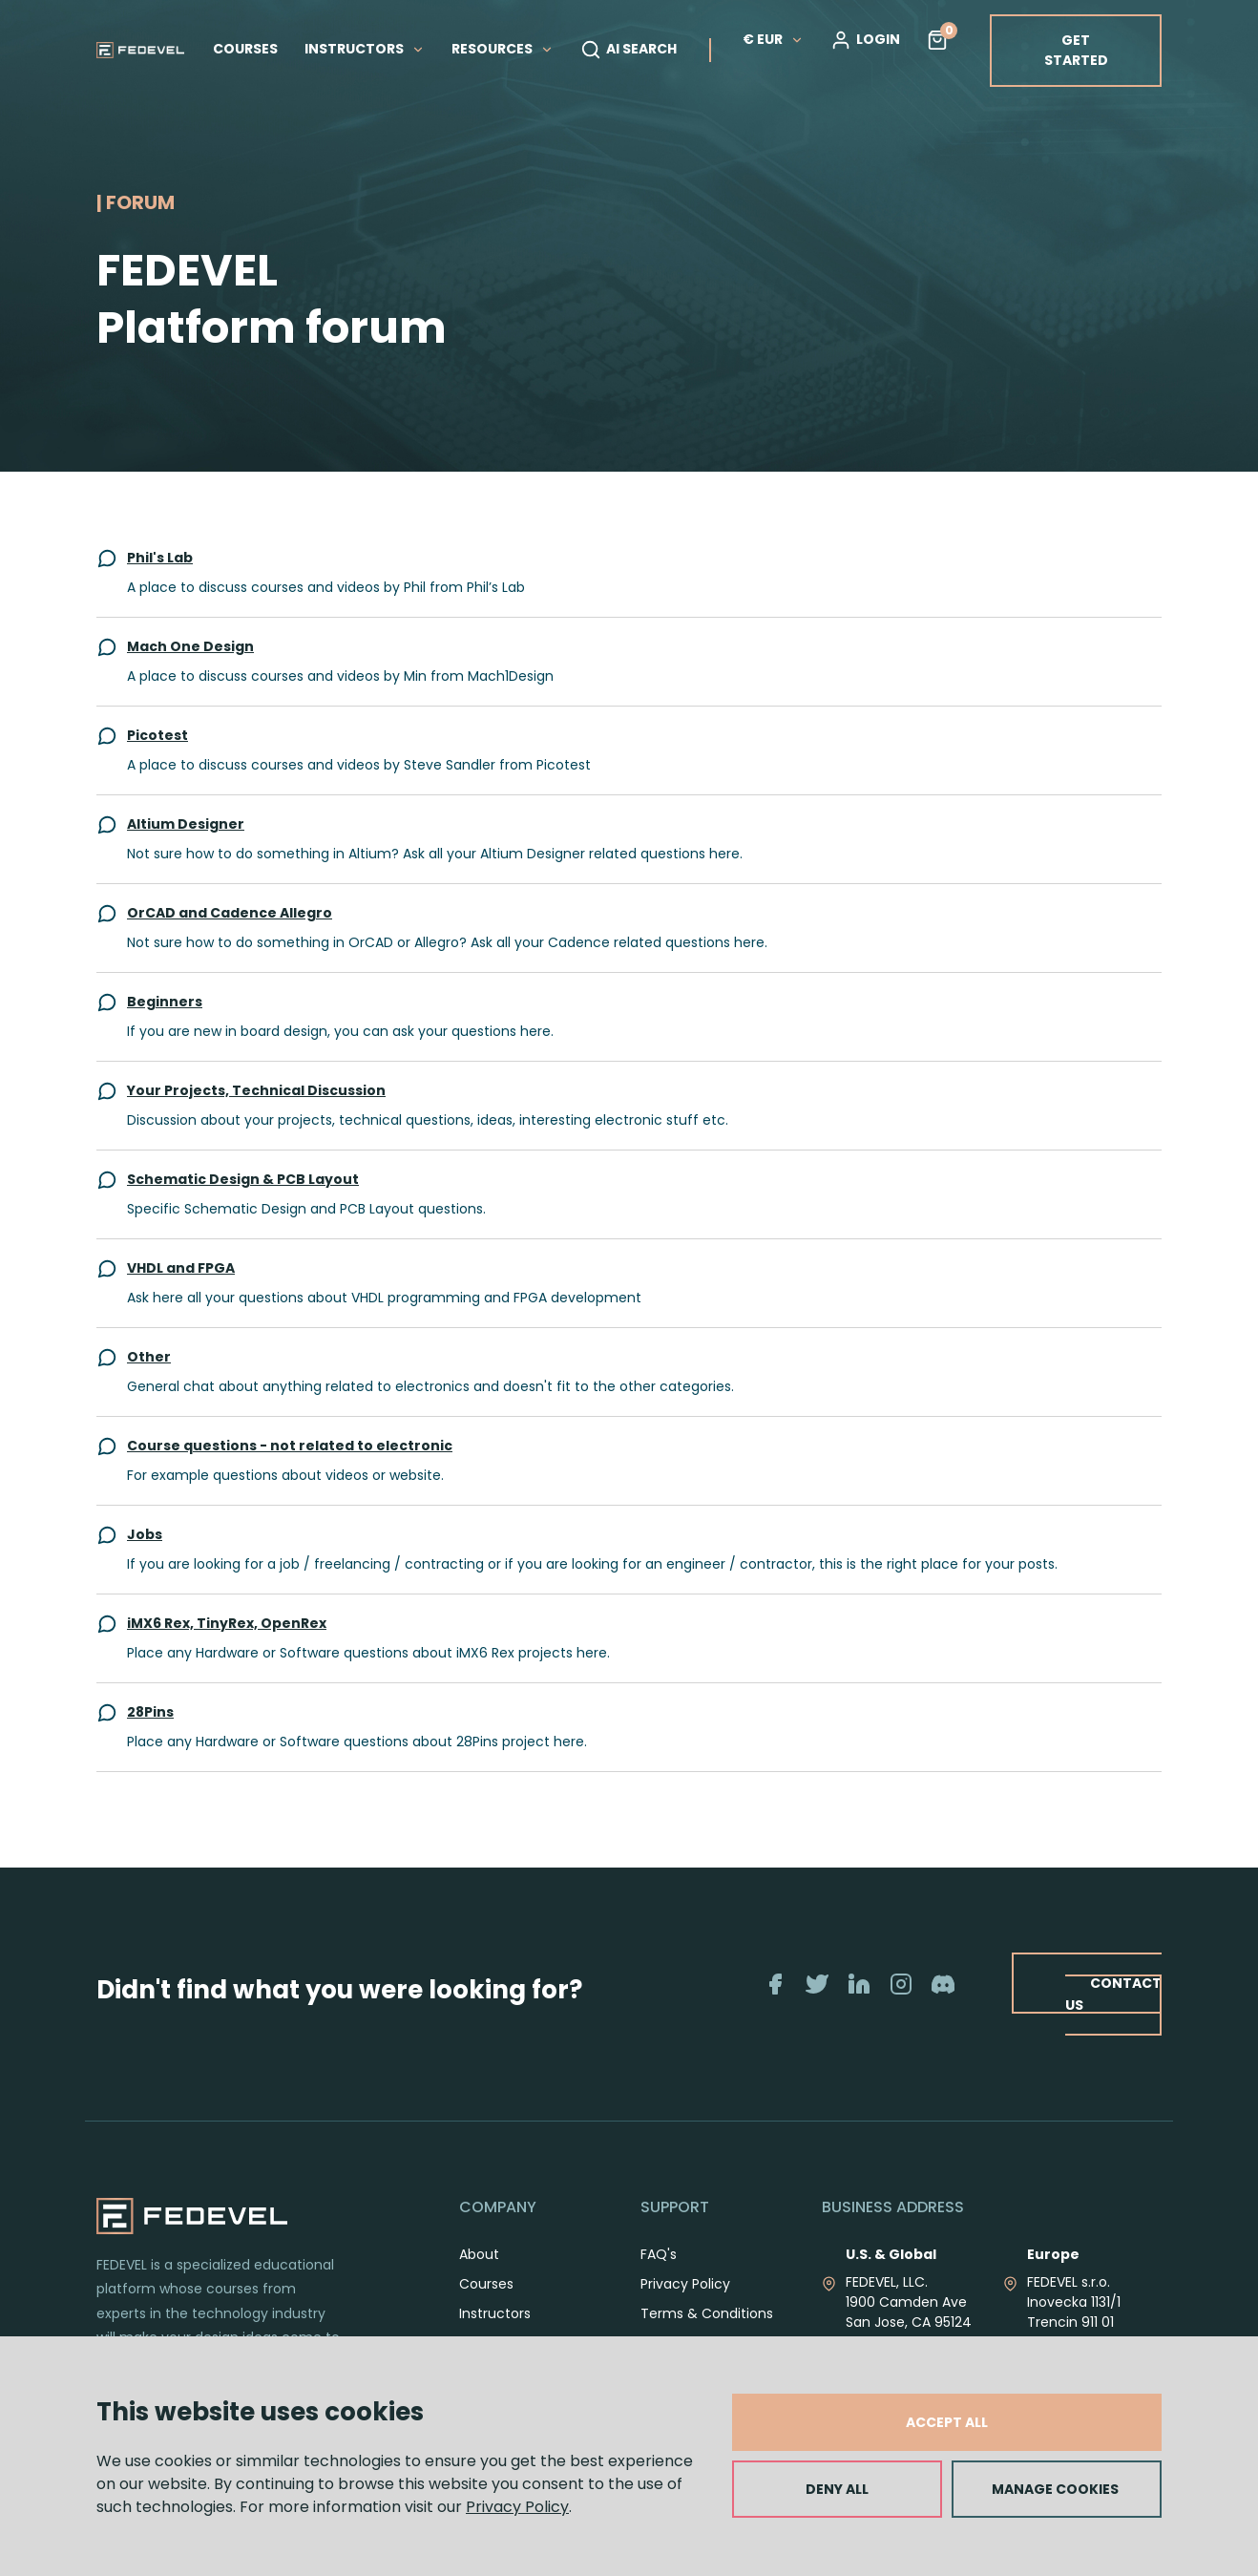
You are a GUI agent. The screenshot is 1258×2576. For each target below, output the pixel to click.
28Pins (150, 1711)
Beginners (164, 1001)
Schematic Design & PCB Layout (243, 1179)
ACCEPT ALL (947, 2422)
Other (149, 1356)
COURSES (245, 48)
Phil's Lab (160, 557)
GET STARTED (1076, 50)
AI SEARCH (628, 49)
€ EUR (773, 39)
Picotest (157, 735)
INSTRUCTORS (364, 48)
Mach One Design (190, 646)
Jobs (144, 1534)
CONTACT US (1113, 1994)
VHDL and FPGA (181, 1267)
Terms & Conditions (706, 2313)
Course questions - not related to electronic (289, 1445)
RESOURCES (502, 48)
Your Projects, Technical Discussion (256, 1090)
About (479, 2254)
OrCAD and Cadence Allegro (229, 912)
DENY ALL (837, 2489)
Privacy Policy (517, 2507)
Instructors (495, 2313)
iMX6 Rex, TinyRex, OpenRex (226, 1623)
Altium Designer (185, 824)
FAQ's (658, 2254)
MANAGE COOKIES (1055, 2489)
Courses (486, 2283)
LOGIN (865, 40)
